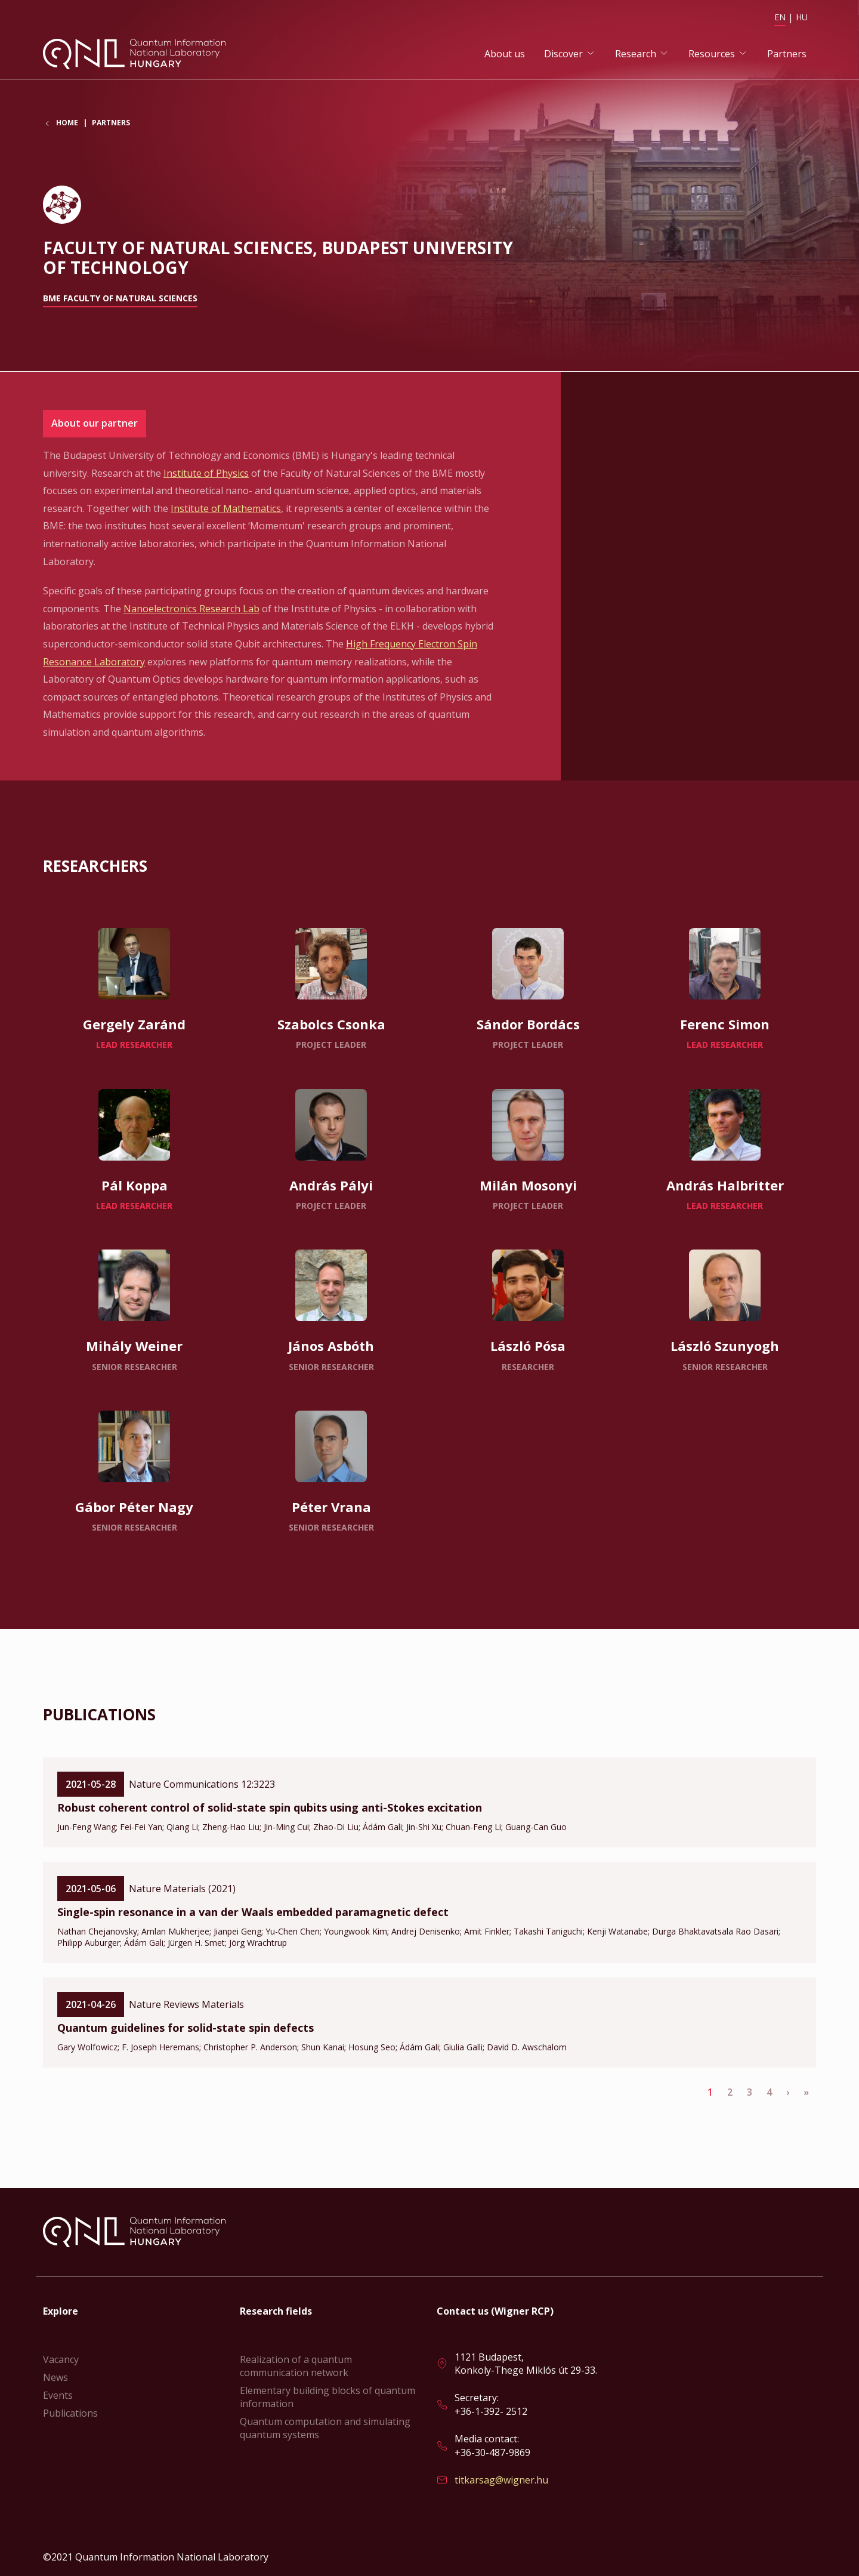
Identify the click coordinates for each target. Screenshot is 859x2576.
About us (504, 54)
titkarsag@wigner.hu (501, 2479)
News (55, 2377)
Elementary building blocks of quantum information (327, 2397)
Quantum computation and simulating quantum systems (325, 2428)
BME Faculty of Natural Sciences (120, 299)
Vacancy (61, 2359)
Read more (134, 989)
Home (67, 124)
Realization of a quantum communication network (296, 2366)
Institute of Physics (206, 473)
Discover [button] (563, 54)
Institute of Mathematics (226, 509)
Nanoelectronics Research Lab (191, 609)
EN (780, 17)
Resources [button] (711, 54)
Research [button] (635, 54)
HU (802, 17)
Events (58, 2395)
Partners (787, 54)
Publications (70, 2413)
